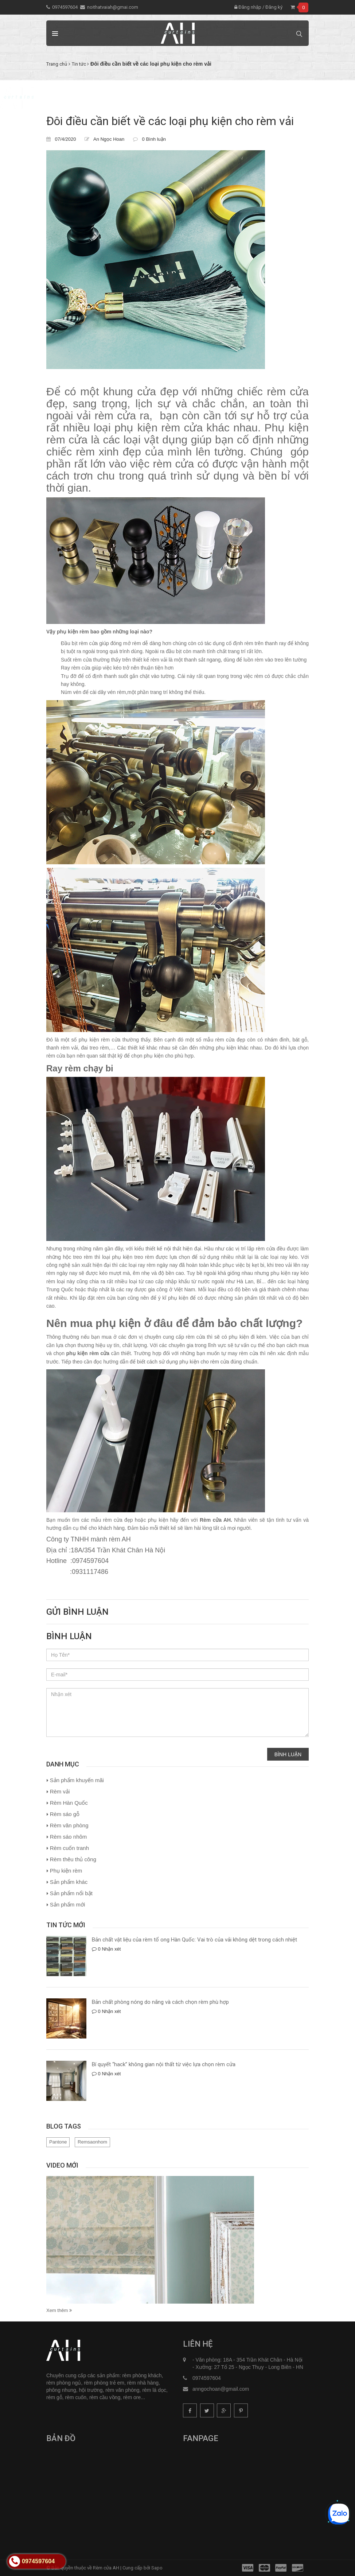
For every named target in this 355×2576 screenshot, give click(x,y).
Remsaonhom (92, 2142)
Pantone (58, 2142)
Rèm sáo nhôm (68, 1837)
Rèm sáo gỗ (65, 1814)
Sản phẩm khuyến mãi (77, 1780)
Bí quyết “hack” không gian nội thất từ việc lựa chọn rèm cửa (163, 2064)
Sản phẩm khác (69, 1882)
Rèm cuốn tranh (69, 1848)
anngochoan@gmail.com (220, 2389)
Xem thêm (59, 2310)
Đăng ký (273, 7)
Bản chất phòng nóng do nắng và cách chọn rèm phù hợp (160, 2002)
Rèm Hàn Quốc (69, 1803)
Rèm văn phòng (69, 1825)
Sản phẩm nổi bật (71, 1893)
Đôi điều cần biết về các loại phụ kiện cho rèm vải (170, 121)
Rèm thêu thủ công (73, 1859)
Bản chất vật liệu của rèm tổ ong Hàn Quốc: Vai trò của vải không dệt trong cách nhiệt (194, 1939)
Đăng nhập (247, 7)
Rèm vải (60, 1791)
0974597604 (65, 7)
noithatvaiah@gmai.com (112, 7)
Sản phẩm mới (67, 1904)
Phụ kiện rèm (66, 1870)
